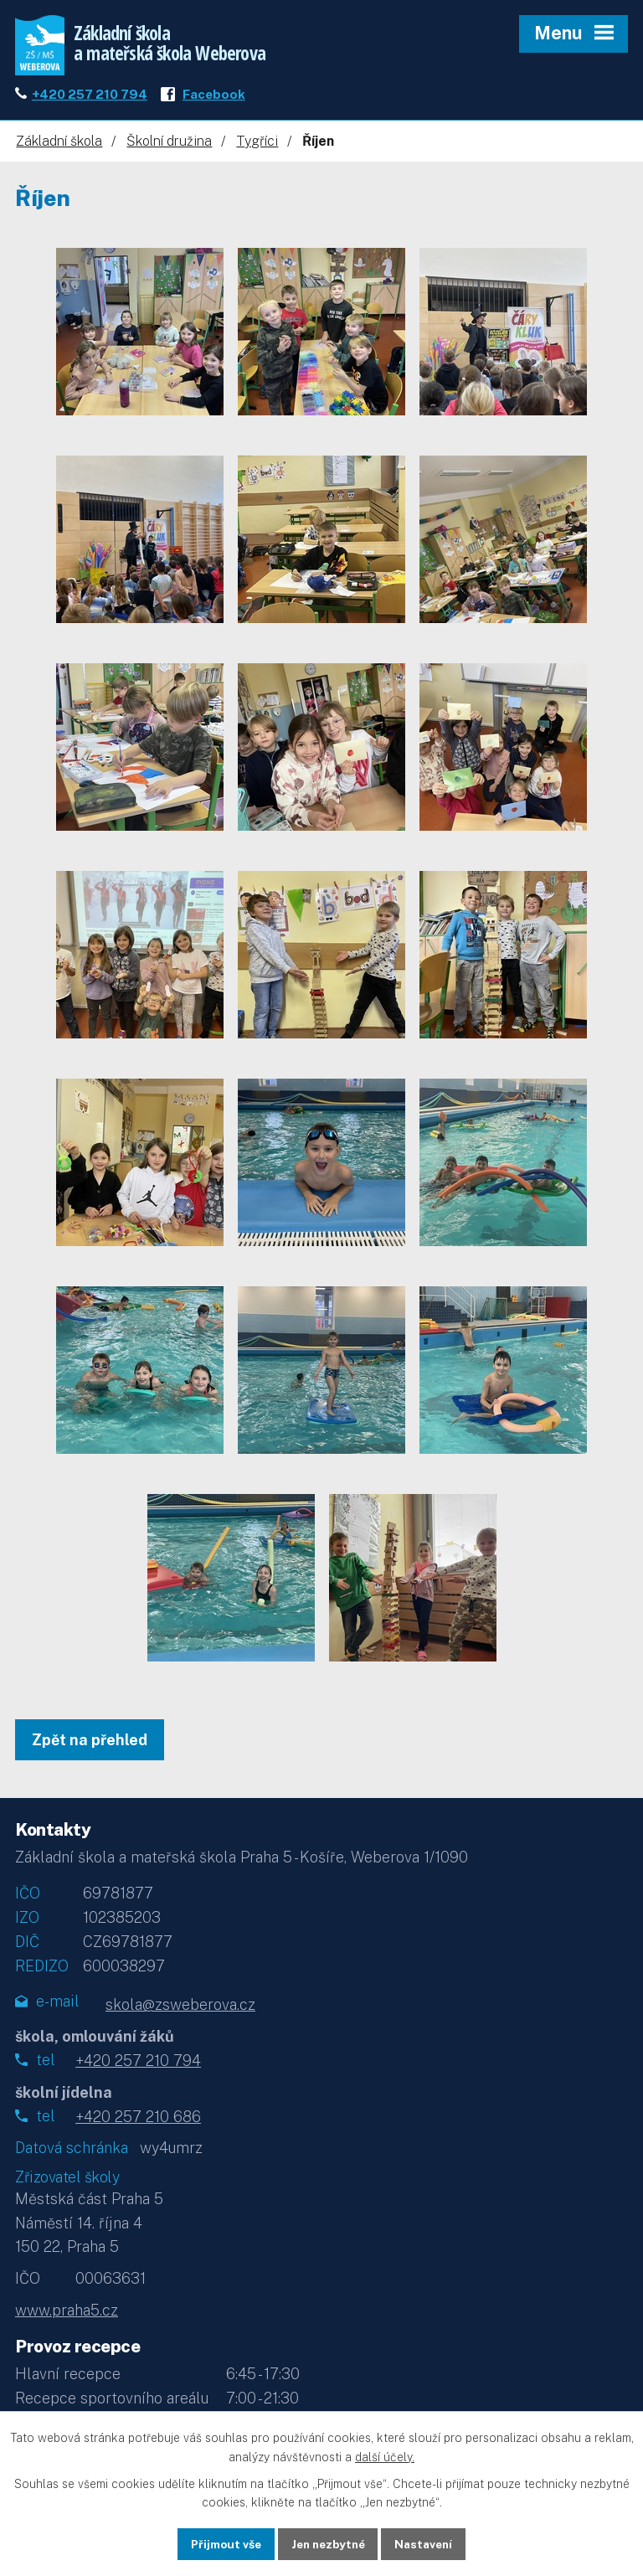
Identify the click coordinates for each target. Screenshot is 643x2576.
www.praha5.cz (66, 2314)
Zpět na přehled (89, 1744)
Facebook (214, 98)
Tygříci (257, 145)
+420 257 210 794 (89, 98)
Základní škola (59, 145)
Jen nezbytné (328, 2543)
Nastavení (428, 2543)
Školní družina (169, 145)
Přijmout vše (221, 2543)
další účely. (384, 2456)
